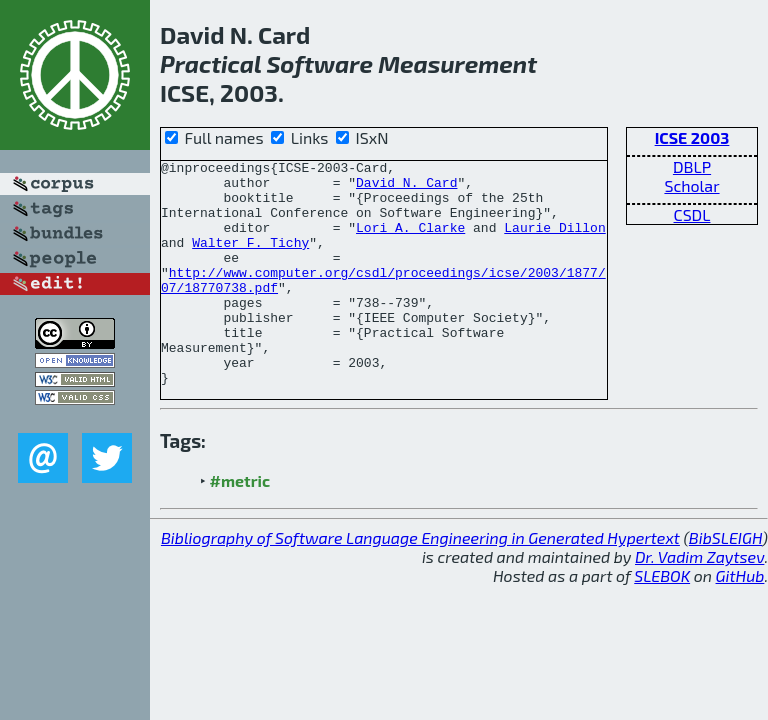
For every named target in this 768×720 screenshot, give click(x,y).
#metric (240, 525)
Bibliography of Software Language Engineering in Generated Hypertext (420, 582)
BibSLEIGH (725, 582)
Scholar (691, 185)
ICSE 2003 (692, 137)
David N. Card (406, 188)
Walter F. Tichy (250, 260)
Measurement (457, 63)
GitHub (740, 620)
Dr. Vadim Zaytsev (699, 601)
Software (319, 63)
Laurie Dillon (554, 242)
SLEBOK (662, 620)
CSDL (692, 214)
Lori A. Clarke (410, 242)
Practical (210, 63)
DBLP (692, 166)
